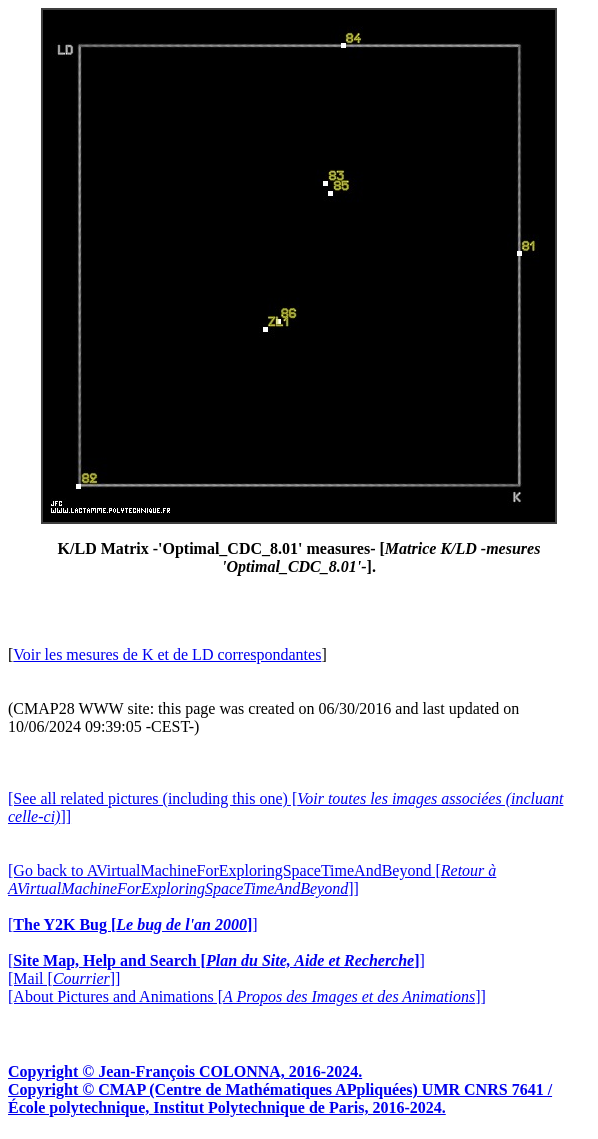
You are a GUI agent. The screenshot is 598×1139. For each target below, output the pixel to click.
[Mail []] (64, 978)
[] (133, 924)
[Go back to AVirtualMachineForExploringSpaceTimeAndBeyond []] (252, 879)
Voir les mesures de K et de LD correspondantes (167, 654)
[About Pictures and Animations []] (247, 996)
